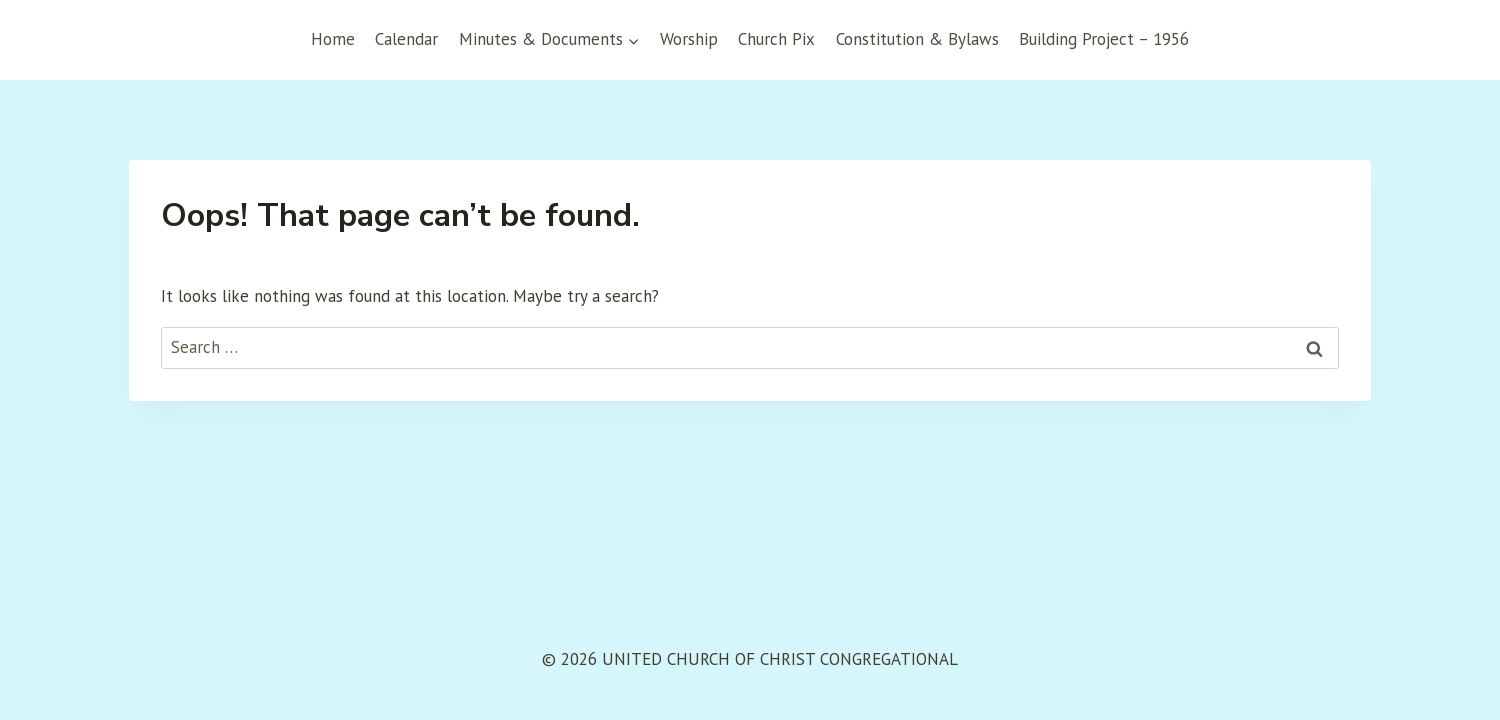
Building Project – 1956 (1104, 39)
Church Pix (776, 39)
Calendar (406, 39)
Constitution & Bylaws (917, 39)
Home (333, 39)
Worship (689, 39)
